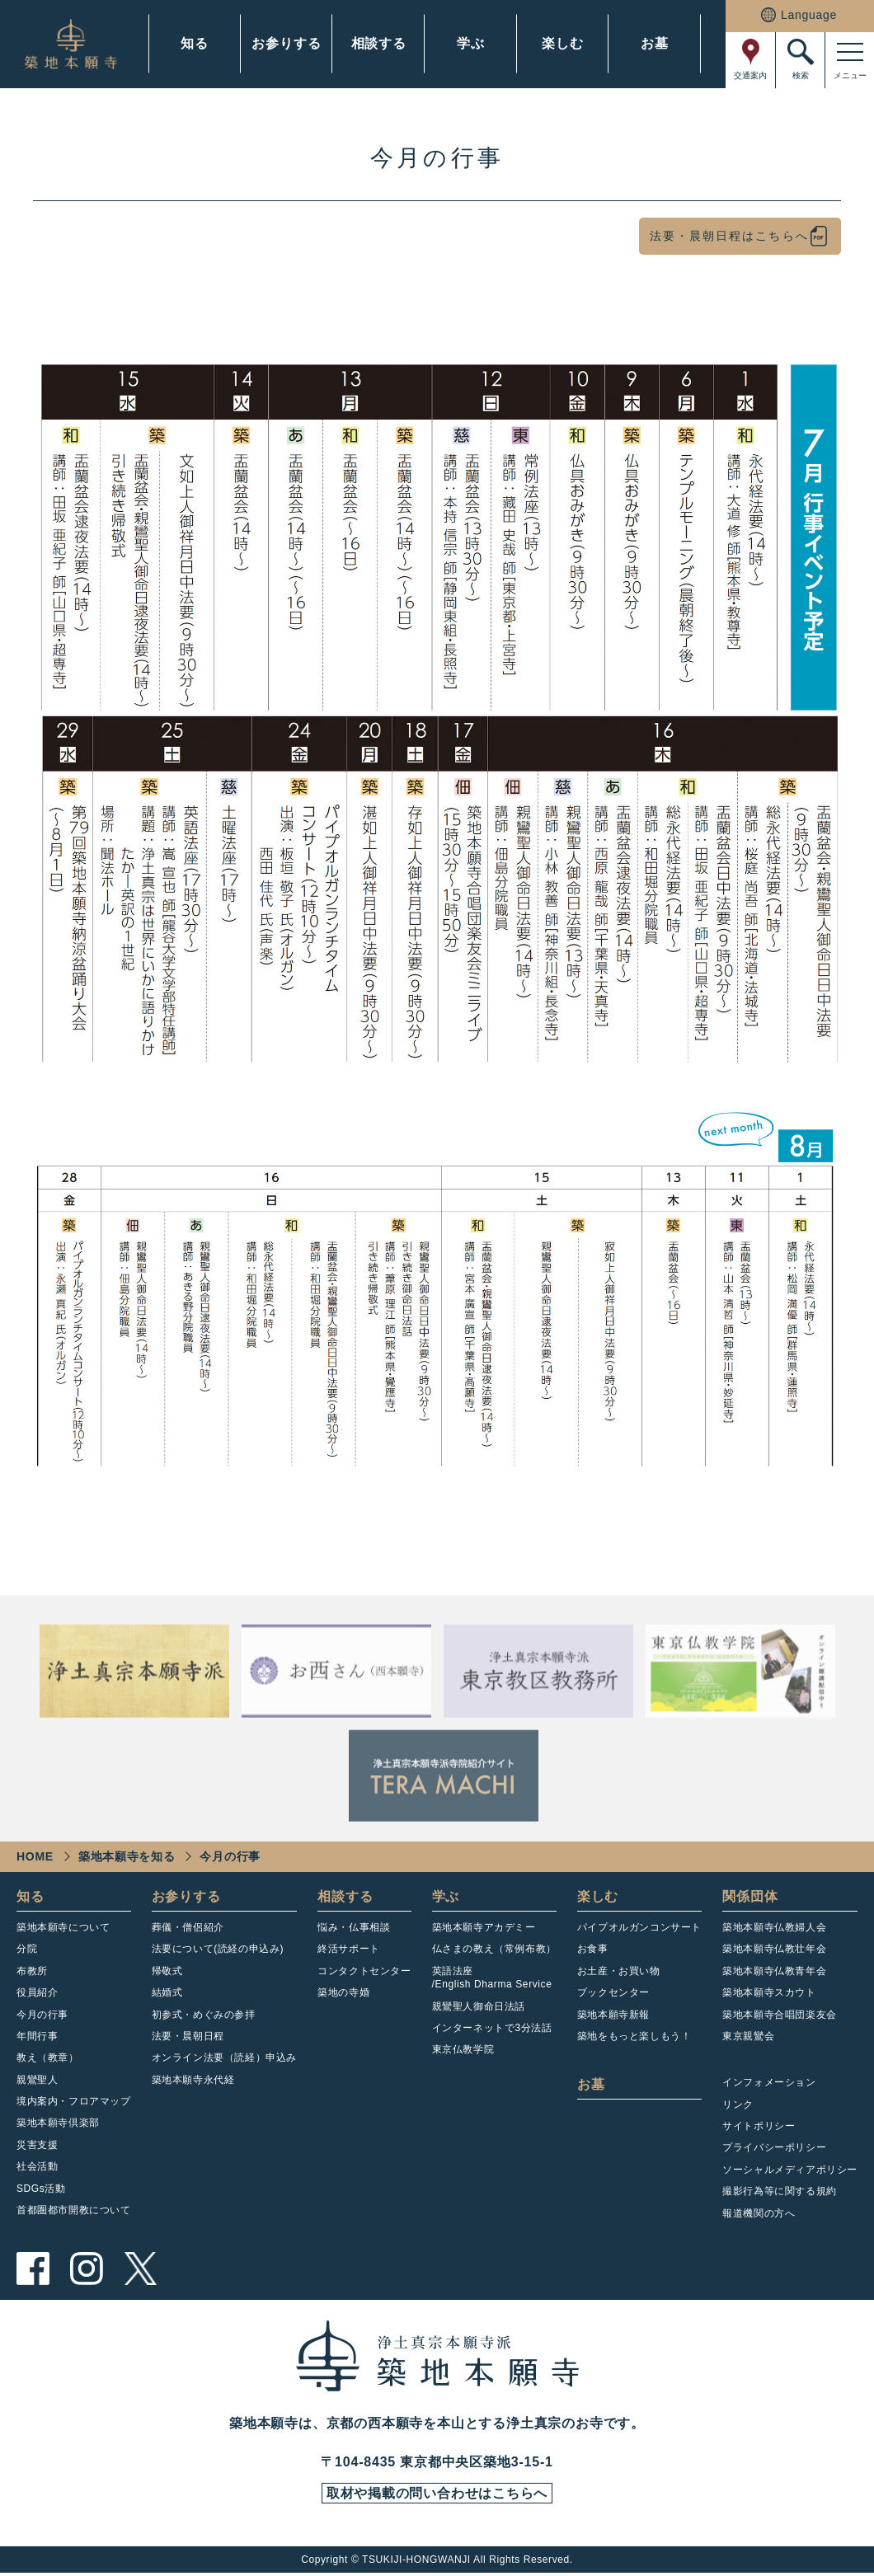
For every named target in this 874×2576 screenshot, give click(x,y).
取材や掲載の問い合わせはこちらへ (437, 2495)
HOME (35, 1856)
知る (195, 43)
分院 (26, 1948)
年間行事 (37, 2036)
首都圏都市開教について (73, 2210)
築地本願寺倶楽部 (58, 2122)
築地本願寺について (63, 1927)
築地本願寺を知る (127, 1856)
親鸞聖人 (37, 2080)
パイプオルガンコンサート (639, 1927)
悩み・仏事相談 (353, 1927)
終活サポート (348, 1948)
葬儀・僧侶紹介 (188, 1927)
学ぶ (471, 43)
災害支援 (37, 2145)
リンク (738, 2104)
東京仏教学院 (463, 2049)
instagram (86, 2268)
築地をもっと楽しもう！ (634, 2036)
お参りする (286, 43)
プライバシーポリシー (774, 2147)
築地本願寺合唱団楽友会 (779, 2014)
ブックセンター (613, 1992)
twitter (140, 2268)
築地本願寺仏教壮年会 (774, 1948)
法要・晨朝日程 (188, 2036)
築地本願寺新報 (613, 2014)
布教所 (32, 1971)
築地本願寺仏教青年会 (774, 1971)
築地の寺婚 (343, 1992)
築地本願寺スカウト (768, 1992)
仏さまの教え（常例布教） (494, 1948)
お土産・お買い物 (618, 1971)
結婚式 (167, 1992)
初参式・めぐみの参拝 (204, 2014)
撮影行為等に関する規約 (779, 2191)
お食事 (593, 1948)
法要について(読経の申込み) (218, 1948)
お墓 (655, 43)
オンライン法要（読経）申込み (224, 2057)
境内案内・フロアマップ (73, 2101)
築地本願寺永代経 (193, 2080)
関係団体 (750, 1896)
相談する (378, 43)
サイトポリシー (758, 2126)
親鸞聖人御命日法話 (478, 2006)
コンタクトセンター (364, 1971)
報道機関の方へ (758, 2213)
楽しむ (562, 43)
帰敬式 (167, 1971)
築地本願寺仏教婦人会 (774, 1927)
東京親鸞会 (748, 2036)
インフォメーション (768, 2082)
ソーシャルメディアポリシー (790, 2169)
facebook (32, 2268)
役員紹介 (37, 1992)
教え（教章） (47, 2057)
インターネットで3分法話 (492, 2028)
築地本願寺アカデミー (484, 1927)
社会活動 (37, 2166)
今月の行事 (42, 2014)
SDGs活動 (41, 2188)
